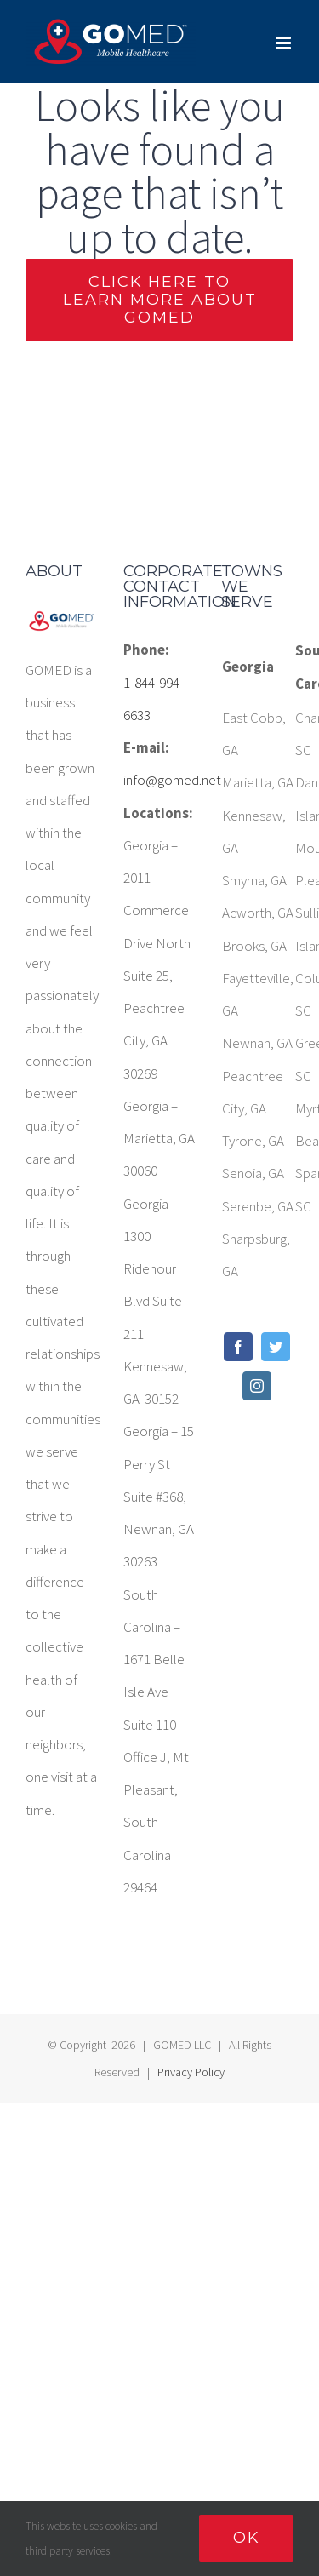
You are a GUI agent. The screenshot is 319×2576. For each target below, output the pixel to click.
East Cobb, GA (254, 733)
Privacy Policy (191, 2072)
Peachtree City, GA (252, 1092)
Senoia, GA (253, 1173)
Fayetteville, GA (257, 994)
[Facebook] (238, 1346)
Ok (246, 2537)
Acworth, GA (257, 912)
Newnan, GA (257, 1042)
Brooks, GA (254, 945)
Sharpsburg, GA (256, 1254)
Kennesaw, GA (254, 831)
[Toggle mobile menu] (284, 43)
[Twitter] (275, 1346)
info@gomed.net (159, 779)
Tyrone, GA (253, 1140)
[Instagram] (256, 1385)
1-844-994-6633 (153, 698)
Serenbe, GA (257, 1206)
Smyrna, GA (254, 880)
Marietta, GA (257, 782)
